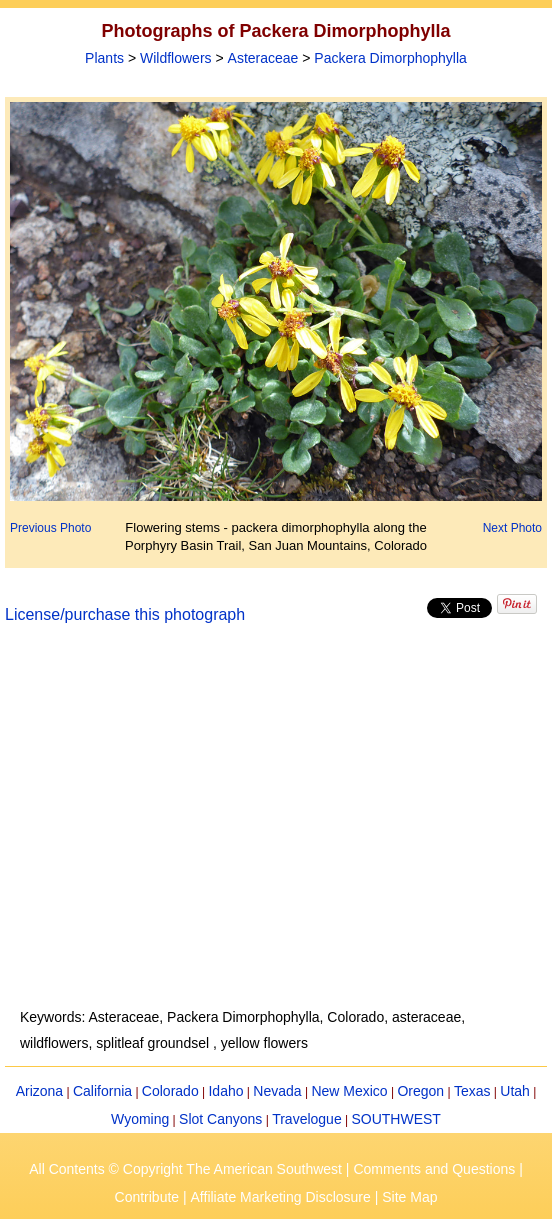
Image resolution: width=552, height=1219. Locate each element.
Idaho (225, 1091)
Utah (515, 1091)
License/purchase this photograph (125, 614)
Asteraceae (263, 58)
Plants (104, 58)
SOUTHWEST (395, 1119)
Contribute (147, 1197)
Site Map (409, 1197)
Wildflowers (176, 58)
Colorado (170, 1091)
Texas (472, 1091)
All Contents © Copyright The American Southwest (185, 1169)
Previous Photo (50, 528)
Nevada (277, 1091)
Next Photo (512, 528)
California (102, 1091)
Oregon (420, 1091)
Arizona (39, 1091)
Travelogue (307, 1119)
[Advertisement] (276, 828)
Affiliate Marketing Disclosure (281, 1197)
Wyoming (140, 1119)
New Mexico (349, 1091)
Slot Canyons (220, 1119)
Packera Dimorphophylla (390, 58)
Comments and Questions (434, 1169)
